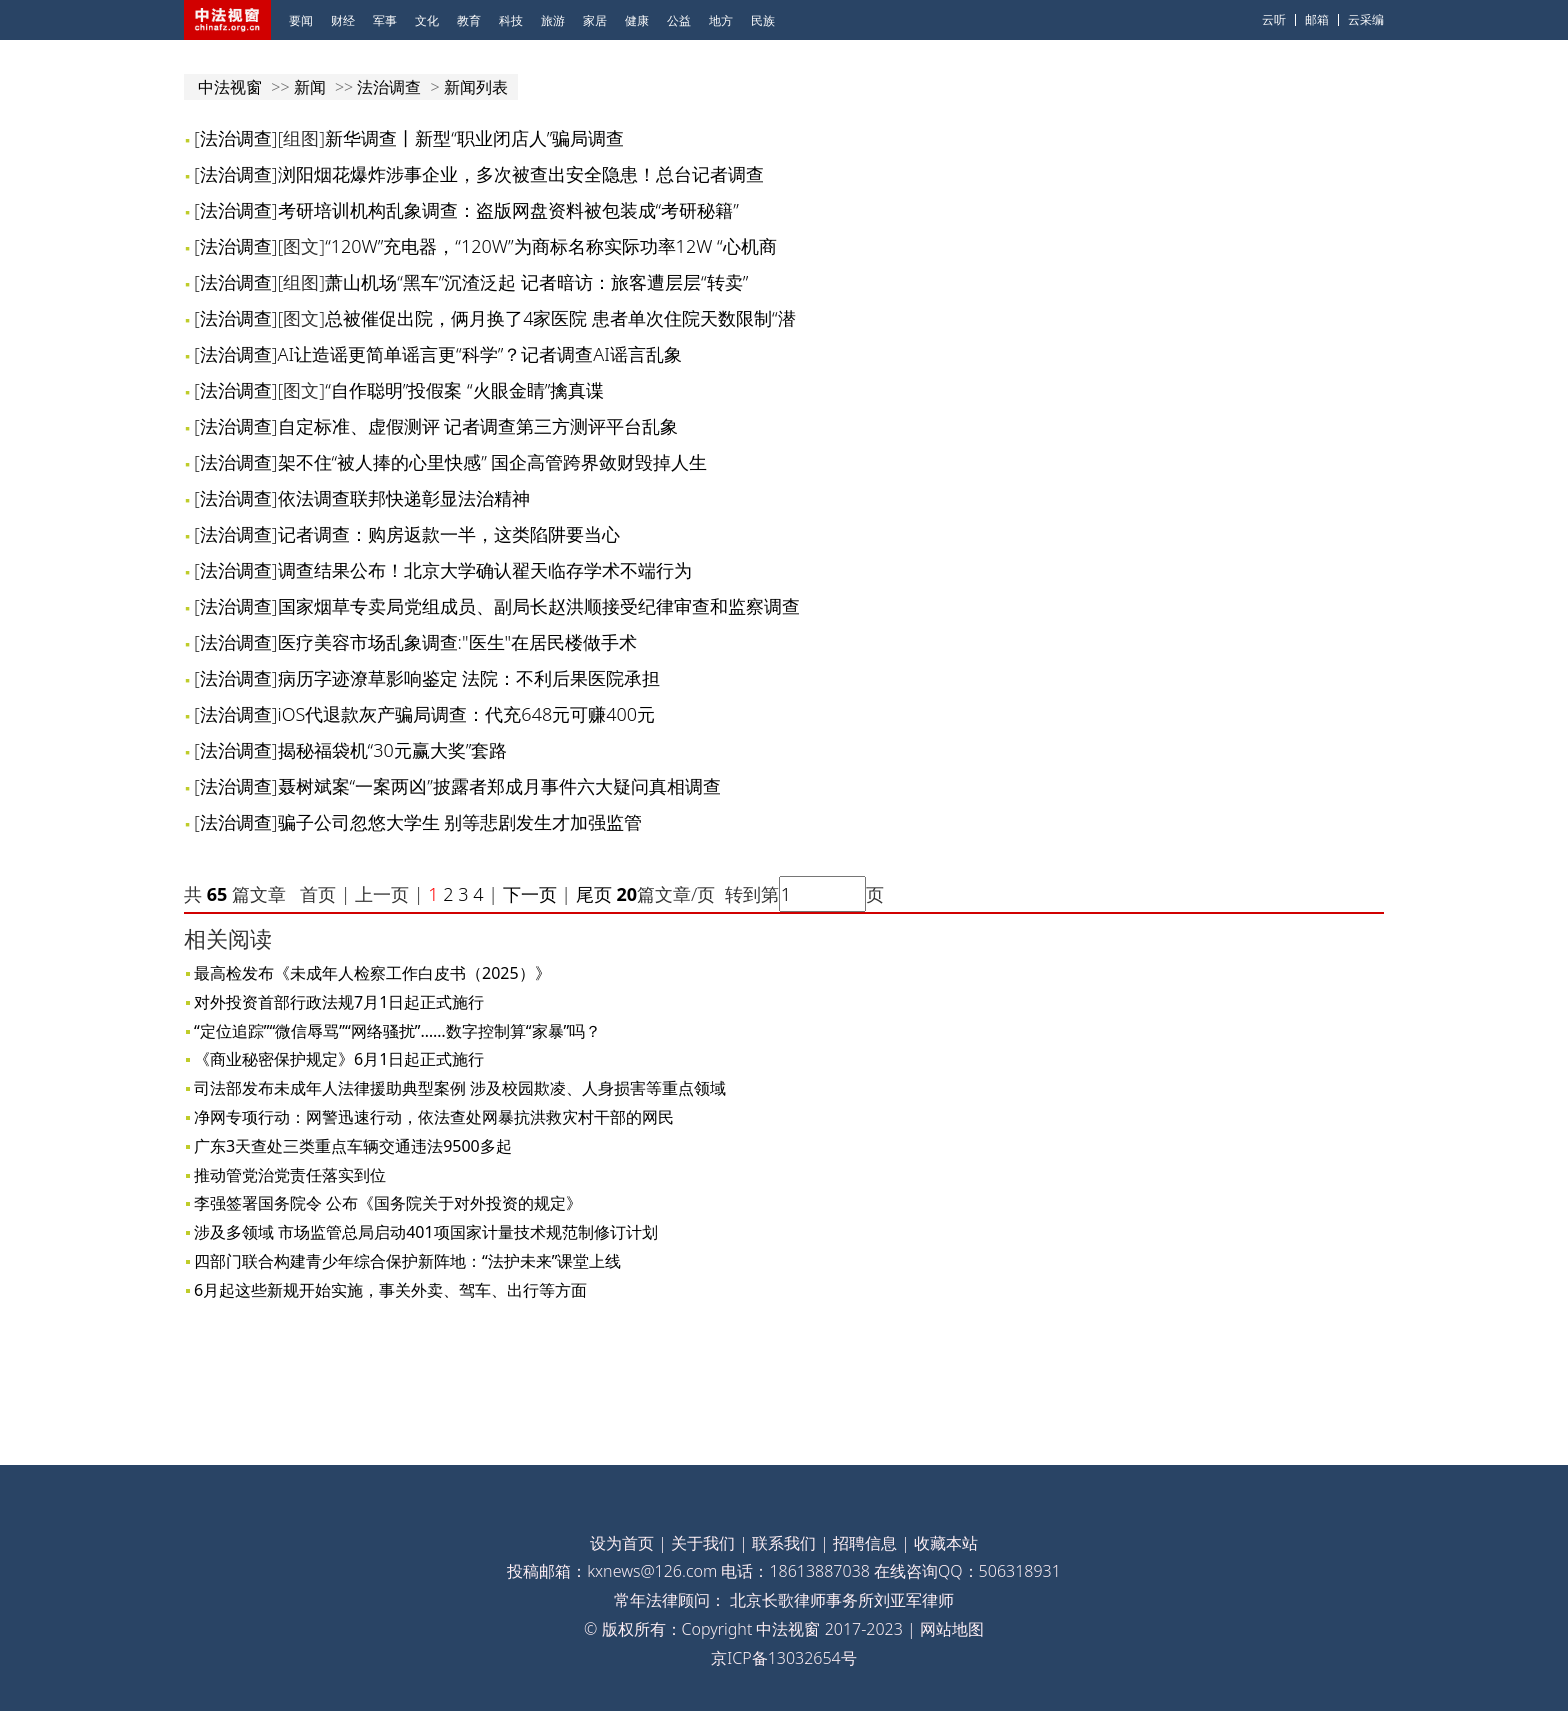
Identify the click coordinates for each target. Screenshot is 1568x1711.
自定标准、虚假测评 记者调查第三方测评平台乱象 (478, 426)
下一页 (530, 894)
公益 (679, 20)
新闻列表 (476, 87)
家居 (595, 20)
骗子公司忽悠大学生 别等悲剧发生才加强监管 (460, 822)
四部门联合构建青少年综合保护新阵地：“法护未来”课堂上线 (408, 1261)
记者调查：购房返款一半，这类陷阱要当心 (449, 534)
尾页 (591, 894)
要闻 (301, 20)
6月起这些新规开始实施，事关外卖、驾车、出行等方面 (390, 1290)
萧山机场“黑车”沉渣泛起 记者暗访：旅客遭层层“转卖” (536, 282)
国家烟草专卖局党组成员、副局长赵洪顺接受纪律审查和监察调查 (539, 606)
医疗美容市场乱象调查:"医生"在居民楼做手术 (458, 642)
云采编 (1366, 19)
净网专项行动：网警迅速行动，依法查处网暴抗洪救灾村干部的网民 (434, 1117)
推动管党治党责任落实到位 (290, 1175)
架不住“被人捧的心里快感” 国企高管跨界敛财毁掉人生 (493, 462)
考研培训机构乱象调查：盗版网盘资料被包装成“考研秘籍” (508, 210)
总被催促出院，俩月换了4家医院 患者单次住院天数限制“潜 (560, 318)
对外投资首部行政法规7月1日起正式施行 (339, 1002)
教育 (469, 20)
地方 (721, 20)
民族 (763, 20)
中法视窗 (230, 87)
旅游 (553, 20)
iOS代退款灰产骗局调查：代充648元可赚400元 (466, 714)
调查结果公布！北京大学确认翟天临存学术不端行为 (485, 570)
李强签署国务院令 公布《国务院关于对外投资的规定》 (388, 1203)
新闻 (310, 87)
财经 (343, 20)
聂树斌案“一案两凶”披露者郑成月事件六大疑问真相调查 (499, 786)
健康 (637, 20)
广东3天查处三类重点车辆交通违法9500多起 (353, 1146)
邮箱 (1317, 19)
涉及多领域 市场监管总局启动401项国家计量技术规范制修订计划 (426, 1232)
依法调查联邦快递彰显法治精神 (404, 498)
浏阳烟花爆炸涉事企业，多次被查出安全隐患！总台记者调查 (521, 174)
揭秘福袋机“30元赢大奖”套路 (393, 750)
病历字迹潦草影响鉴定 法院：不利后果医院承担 (469, 678)
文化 (427, 20)
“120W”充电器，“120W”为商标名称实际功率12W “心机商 (551, 246)
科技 (511, 20)
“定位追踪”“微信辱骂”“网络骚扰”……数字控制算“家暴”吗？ (397, 1031)
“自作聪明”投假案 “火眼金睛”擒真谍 (464, 390)
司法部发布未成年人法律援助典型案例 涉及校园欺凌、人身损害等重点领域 (460, 1088)
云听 (1274, 19)
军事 (385, 20)
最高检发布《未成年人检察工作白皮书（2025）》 (372, 973)
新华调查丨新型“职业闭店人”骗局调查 (474, 138)
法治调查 (389, 87)
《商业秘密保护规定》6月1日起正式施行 (339, 1059)
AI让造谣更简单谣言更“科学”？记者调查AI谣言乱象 (480, 354)
